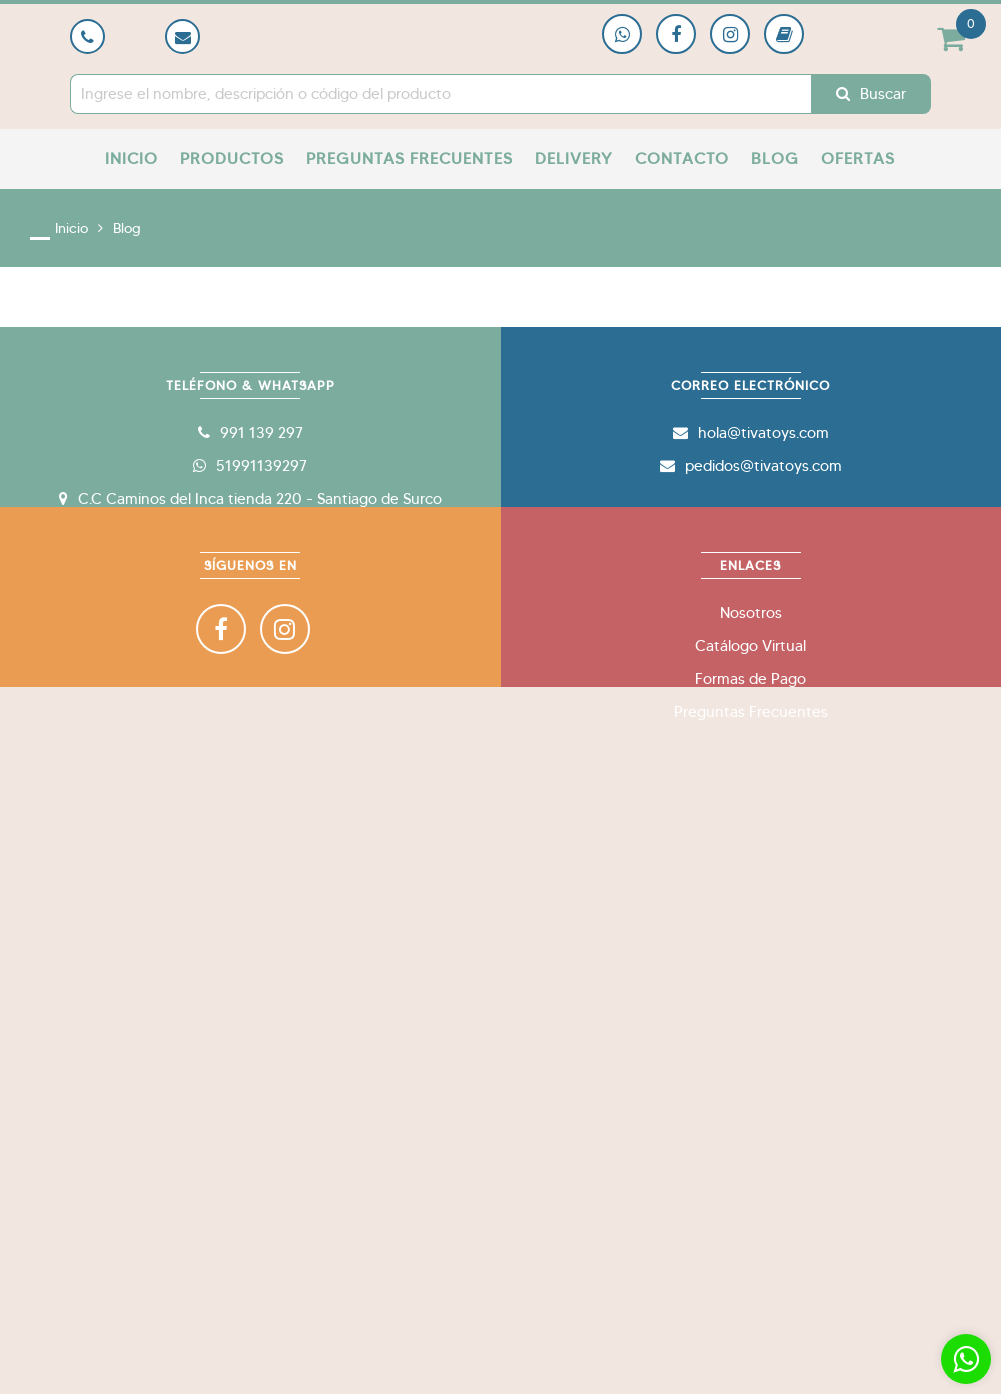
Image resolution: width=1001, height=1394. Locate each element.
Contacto (682, 158)
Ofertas (858, 158)
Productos (232, 158)
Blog (775, 158)
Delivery (574, 158)
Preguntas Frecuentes (409, 158)
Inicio (131, 158)
